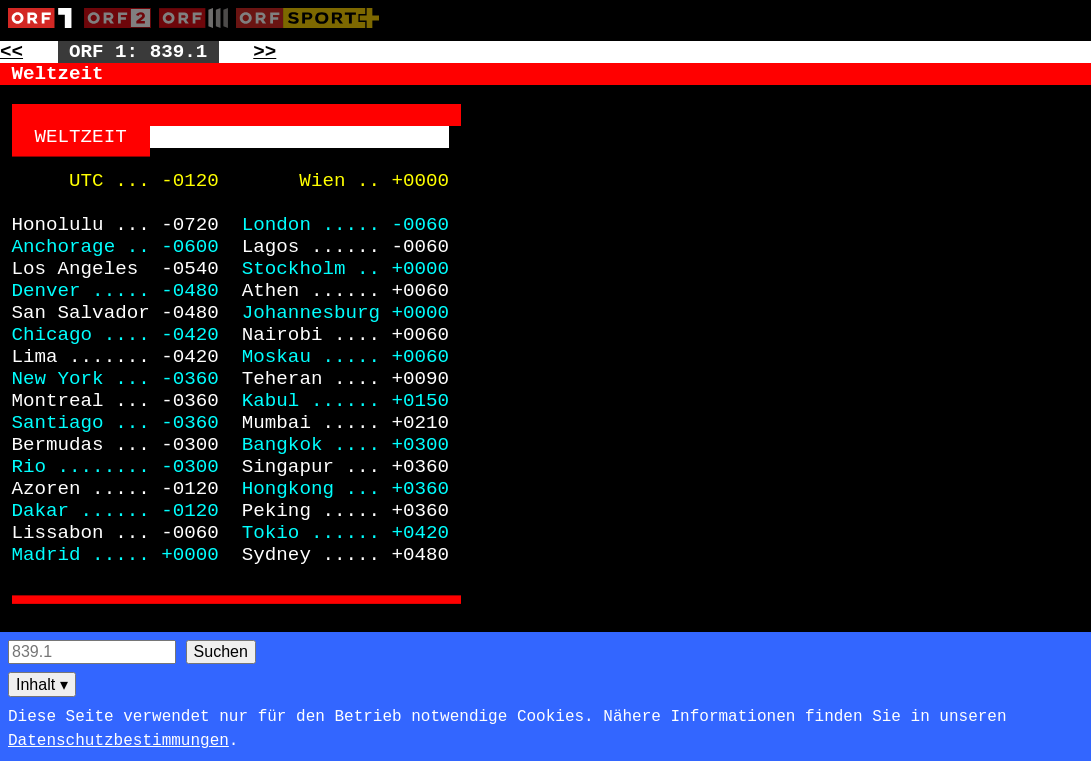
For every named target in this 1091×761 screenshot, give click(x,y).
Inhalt (42, 684)
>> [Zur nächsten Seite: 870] (264, 52)
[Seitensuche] (92, 652)
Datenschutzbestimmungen (118, 741)
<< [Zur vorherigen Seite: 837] (11, 52)
